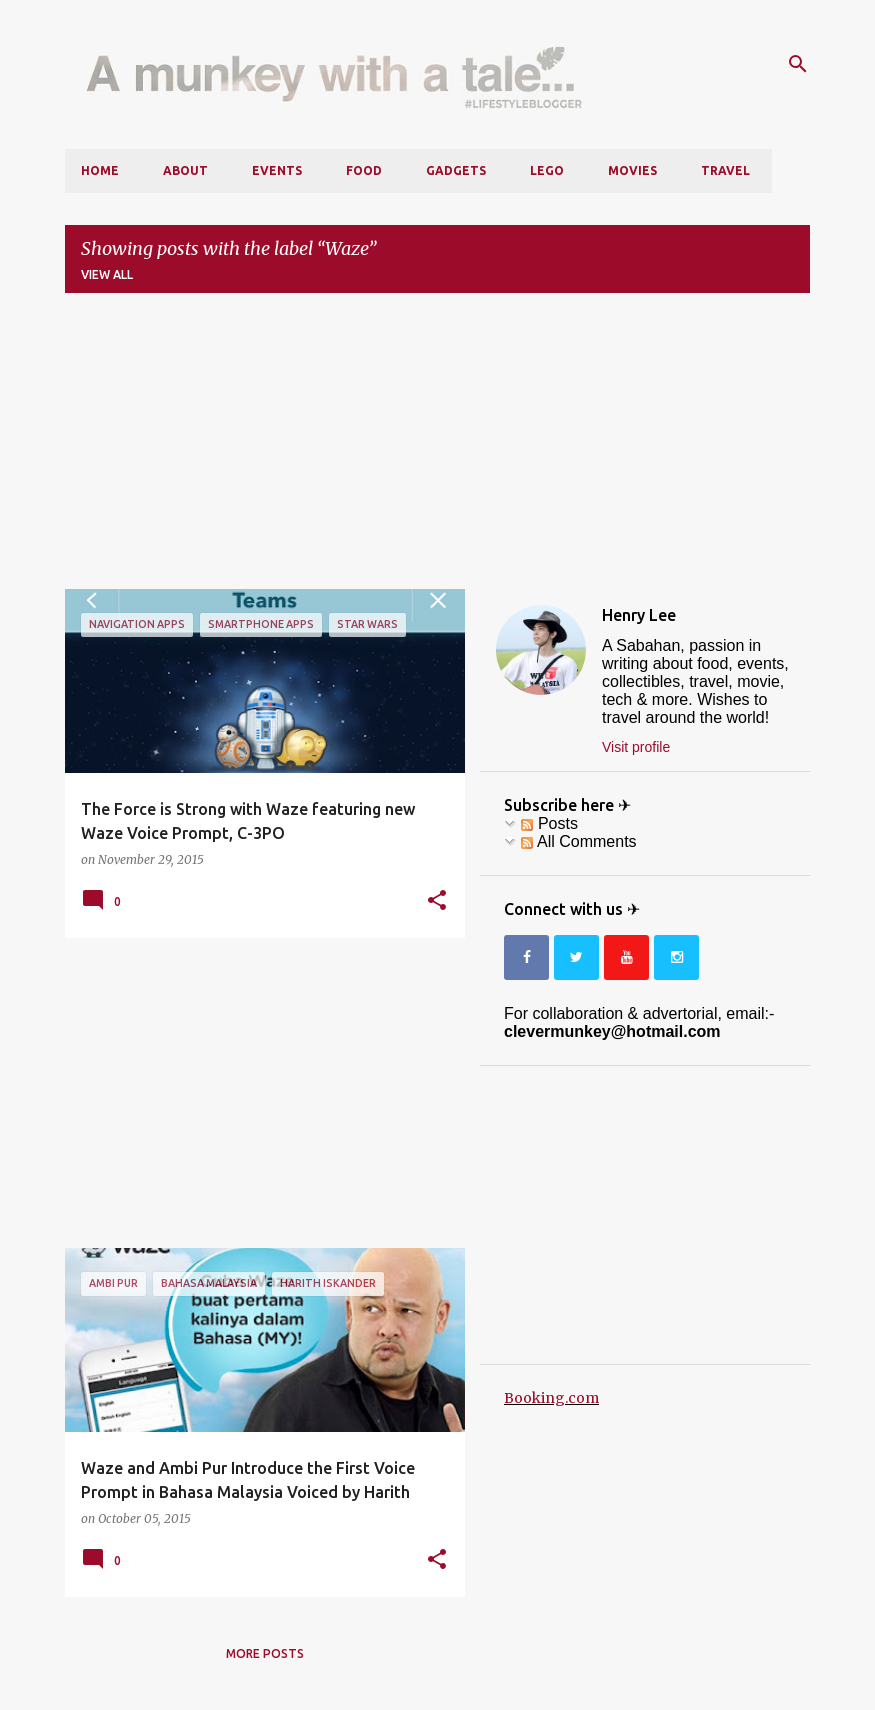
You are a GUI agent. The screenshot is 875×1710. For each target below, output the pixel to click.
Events (277, 170)
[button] (437, 901)
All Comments (578, 841)
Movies (632, 170)
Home (100, 170)
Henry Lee (639, 615)
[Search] (798, 64)
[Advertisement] (437, 449)
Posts (549, 823)
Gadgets (456, 170)
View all (107, 274)
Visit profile (636, 747)
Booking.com (551, 1398)
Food (364, 170)
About (185, 170)
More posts (265, 1653)
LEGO (547, 170)
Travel (725, 170)
